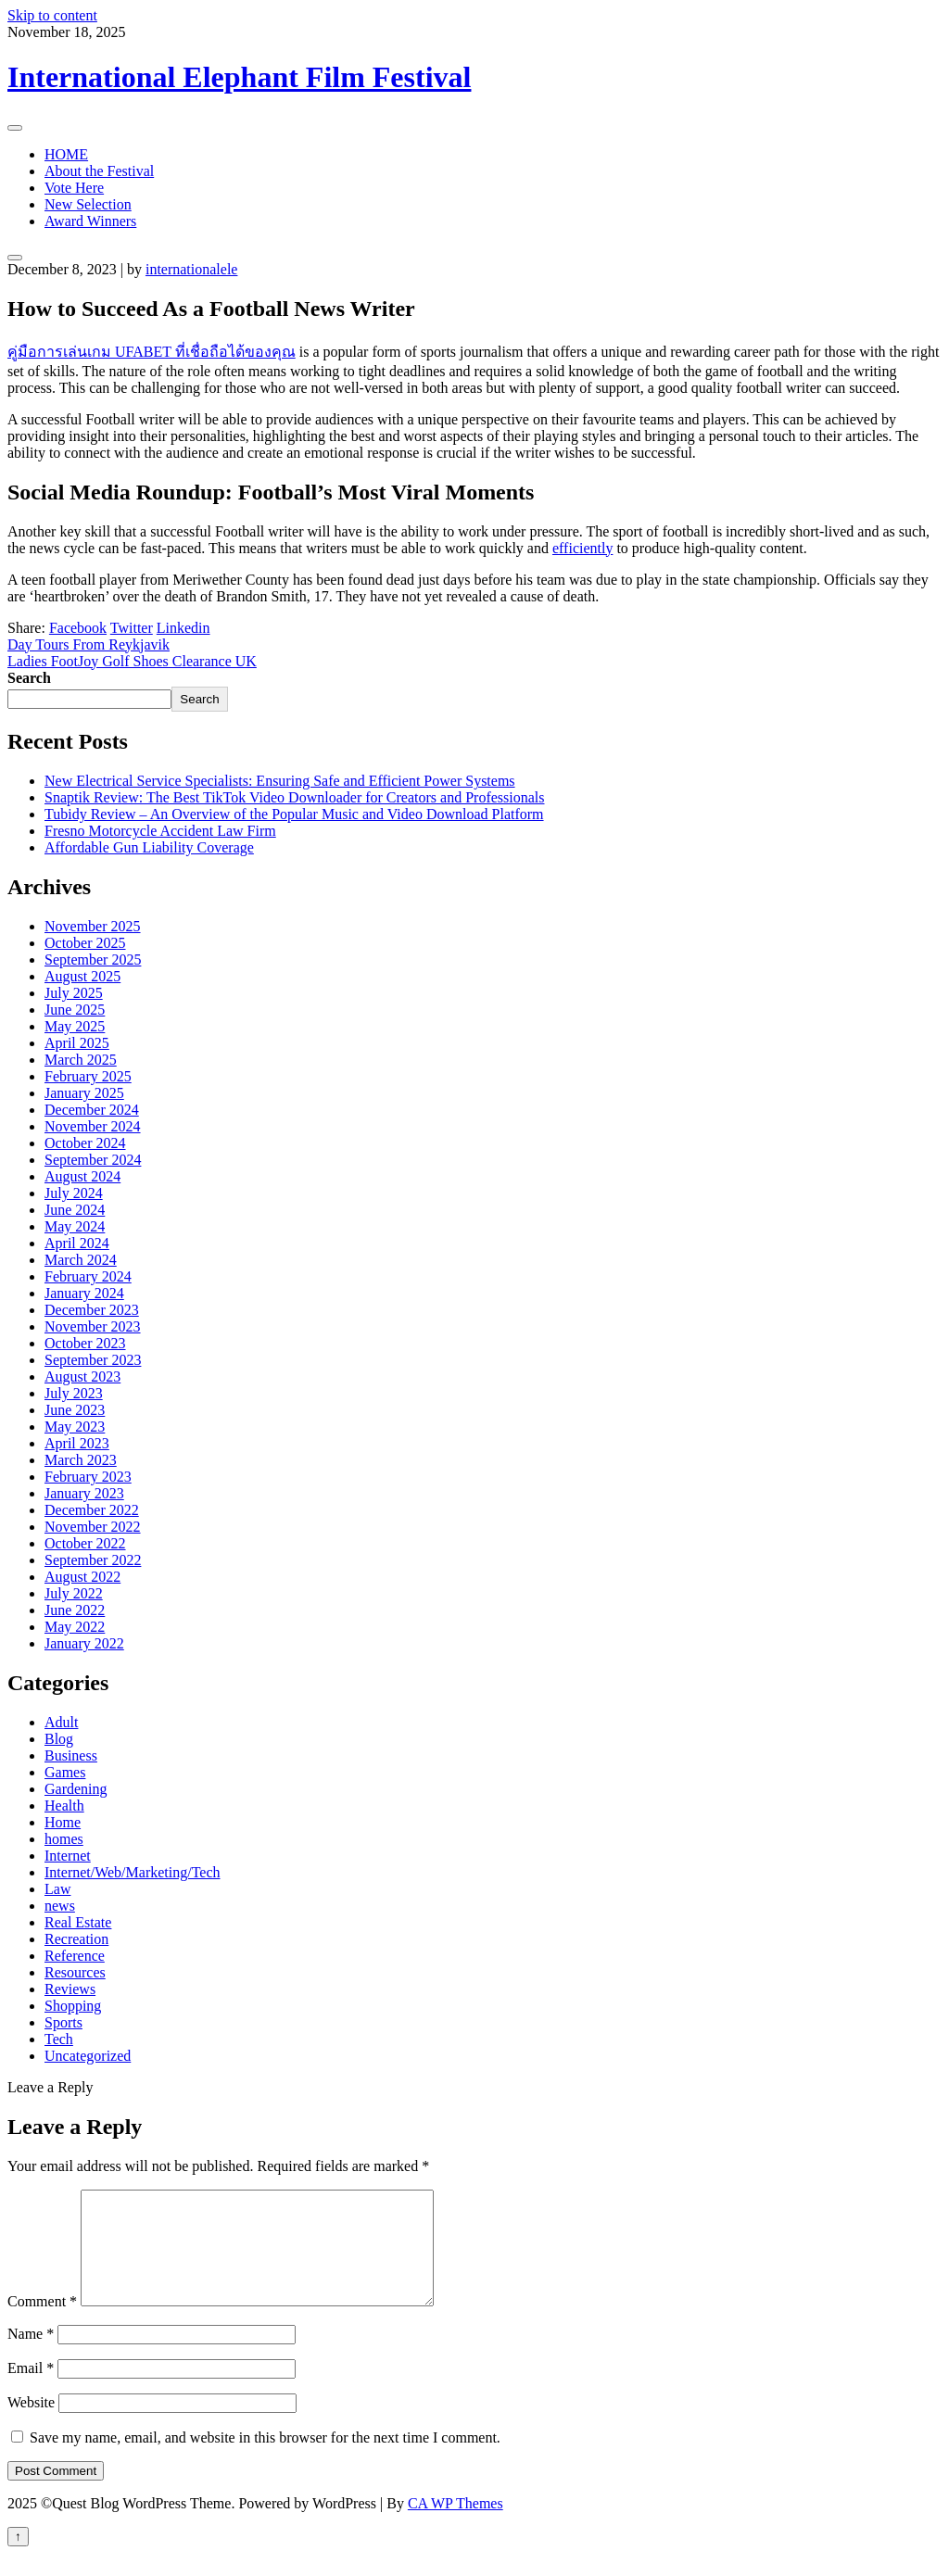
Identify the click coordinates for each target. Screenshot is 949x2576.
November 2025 (92, 926)
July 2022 (73, 1593)
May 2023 (74, 1426)
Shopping (72, 2006)
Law (57, 1889)
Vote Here (74, 188)
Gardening (76, 1789)
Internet (67, 1855)
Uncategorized (87, 2056)
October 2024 (85, 1143)
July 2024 (73, 1193)
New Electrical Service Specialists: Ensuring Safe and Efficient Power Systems (279, 781)
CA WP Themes (455, 2525)
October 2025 (85, 943)
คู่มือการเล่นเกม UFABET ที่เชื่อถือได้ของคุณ (151, 352)
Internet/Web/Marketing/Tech (132, 1872)
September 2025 (92, 959)
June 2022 (74, 1610)
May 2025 (74, 1026)
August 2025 (82, 976)
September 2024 (92, 1160)
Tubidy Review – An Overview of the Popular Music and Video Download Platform (294, 814)
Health (64, 1805)
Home (62, 1822)
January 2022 (84, 1643)
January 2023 (84, 1493)
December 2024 (91, 1110)
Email (30, 2390)
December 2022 (91, 1510)
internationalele (192, 269)
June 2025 (74, 1009)
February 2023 (88, 1476)
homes (63, 1839)
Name (30, 2356)
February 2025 (88, 1076)
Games (64, 1772)
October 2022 (85, 1543)
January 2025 (84, 1093)
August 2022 (82, 1577)
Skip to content (52, 15)
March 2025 (80, 1059)
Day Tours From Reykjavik (88, 644)
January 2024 (84, 1293)
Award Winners (90, 221)
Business (70, 1755)
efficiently (582, 548)
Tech (58, 2039)
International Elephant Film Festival (239, 77)
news (59, 1905)
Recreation (76, 1939)
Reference (74, 1956)
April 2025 (76, 1043)
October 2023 (85, 1343)
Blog (58, 1739)
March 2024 (80, 1260)
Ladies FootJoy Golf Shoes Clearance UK (132, 661)
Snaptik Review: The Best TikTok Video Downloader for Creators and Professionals (294, 797)
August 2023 (82, 1376)
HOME (66, 154)
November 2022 (92, 1526)
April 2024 (76, 1243)
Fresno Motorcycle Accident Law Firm (160, 831)
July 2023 (73, 1393)
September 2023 (92, 1360)
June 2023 (74, 1410)
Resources (75, 1972)
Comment (42, 2323)
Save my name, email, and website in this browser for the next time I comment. (265, 2460)
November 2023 (92, 1326)
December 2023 (91, 1310)
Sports (63, 2022)
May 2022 (74, 1627)
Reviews (69, 1989)
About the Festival (99, 171)
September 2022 (92, 1560)
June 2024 (74, 1210)
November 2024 (92, 1126)
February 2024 (88, 1276)
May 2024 (74, 1226)
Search (29, 678)
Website (31, 2424)
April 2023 (76, 1443)
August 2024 (82, 1176)
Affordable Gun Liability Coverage (149, 847)
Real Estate (77, 1922)
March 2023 (80, 1460)
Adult (61, 1722)
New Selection (88, 204)
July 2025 (73, 993)
